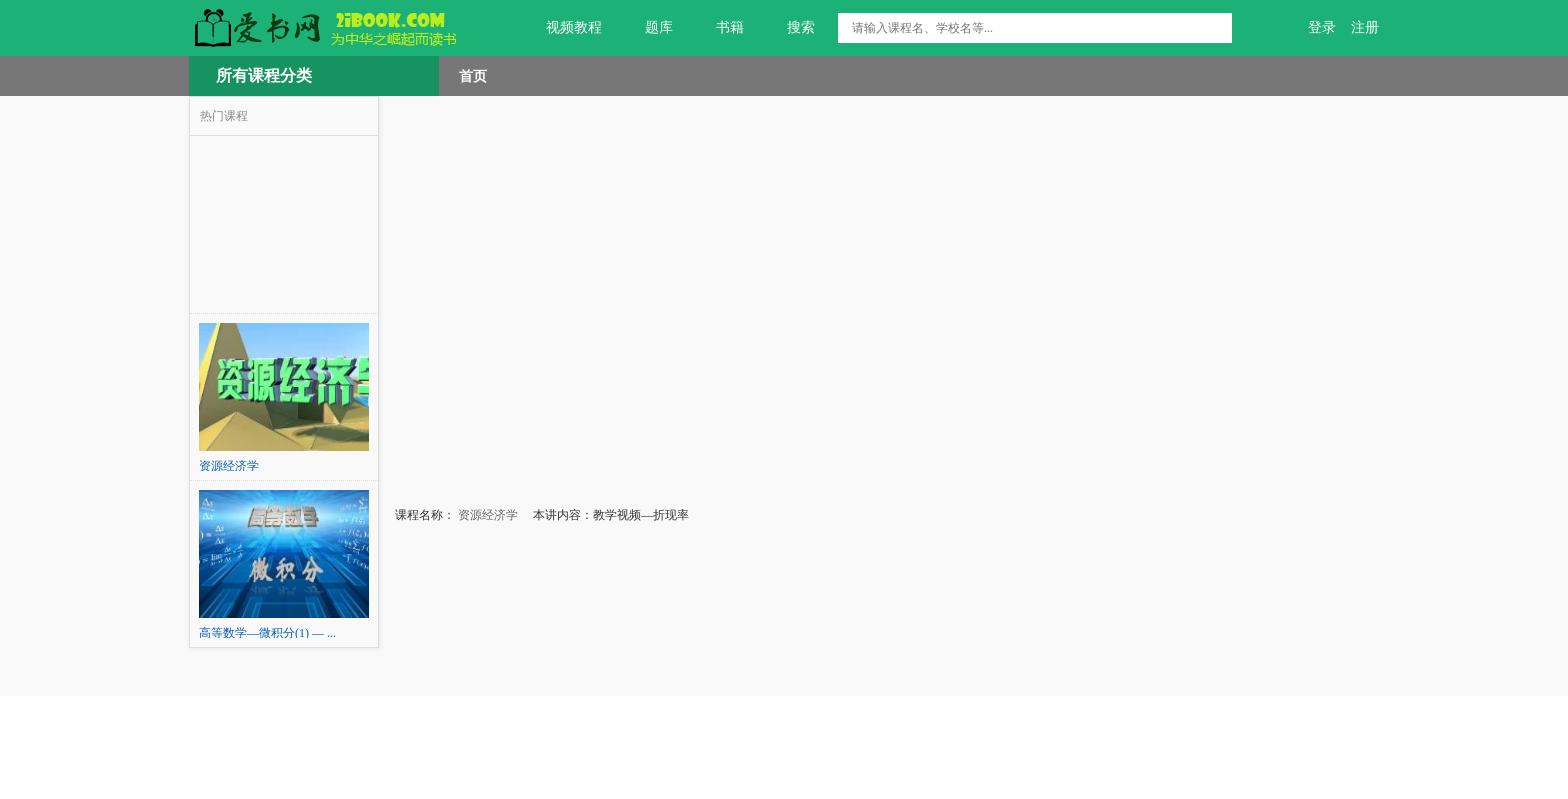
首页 (473, 76)
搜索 (789, 28)
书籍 (718, 28)
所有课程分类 (264, 75)
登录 (1322, 27)
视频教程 (562, 28)
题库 (647, 28)
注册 (1365, 27)
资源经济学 (486, 515)
